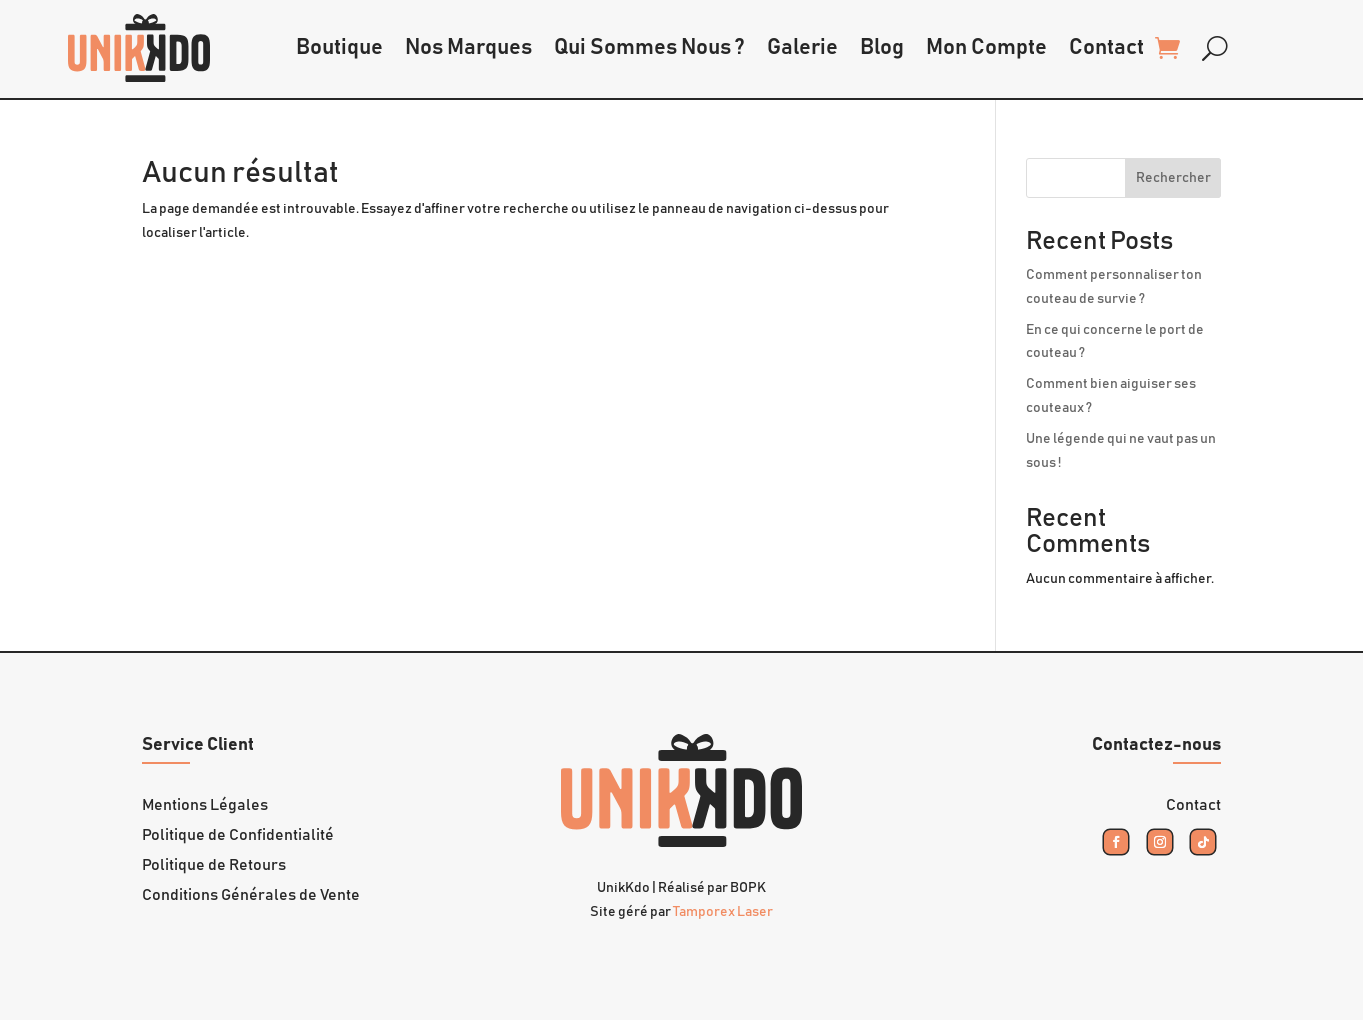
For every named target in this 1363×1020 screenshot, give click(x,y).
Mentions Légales (205, 805)
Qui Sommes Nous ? (649, 48)
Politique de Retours (214, 865)
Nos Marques (468, 48)
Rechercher (1173, 178)
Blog (882, 48)
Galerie (802, 48)
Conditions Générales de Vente (251, 895)
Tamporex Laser (723, 912)
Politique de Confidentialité (238, 835)
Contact (1106, 48)
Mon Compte (986, 48)
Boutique (339, 48)
